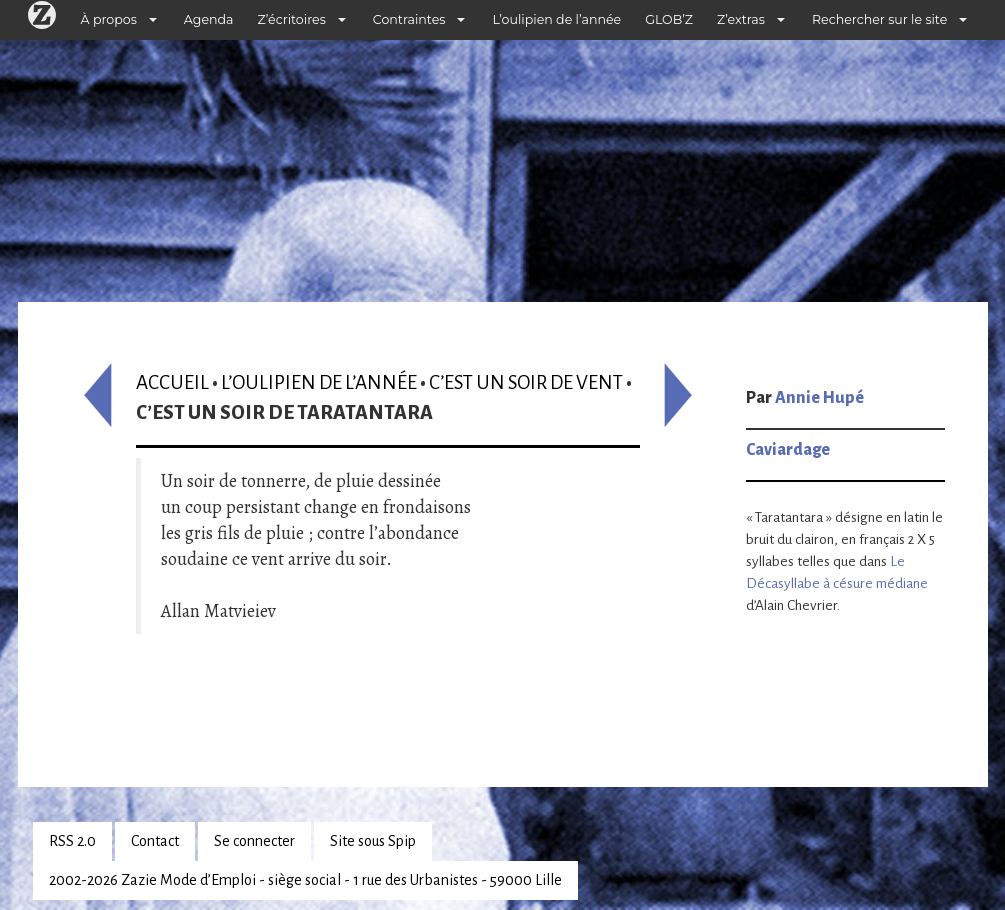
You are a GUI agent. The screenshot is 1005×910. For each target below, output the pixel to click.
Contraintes (409, 19)
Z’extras (741, 19)
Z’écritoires (292, 19)
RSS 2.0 (72, 841)
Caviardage (788, 450)
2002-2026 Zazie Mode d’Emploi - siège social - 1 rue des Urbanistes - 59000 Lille (305, 880)
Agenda (209, 19)
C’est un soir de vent (526, 382)
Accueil (172, 382)
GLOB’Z (669, 19)
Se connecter (254, 841)
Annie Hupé (819, 398)
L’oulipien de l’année (556, 19)
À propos (109, 19)
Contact (155, 841)
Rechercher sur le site (879, 19)
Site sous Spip (373, 841)
